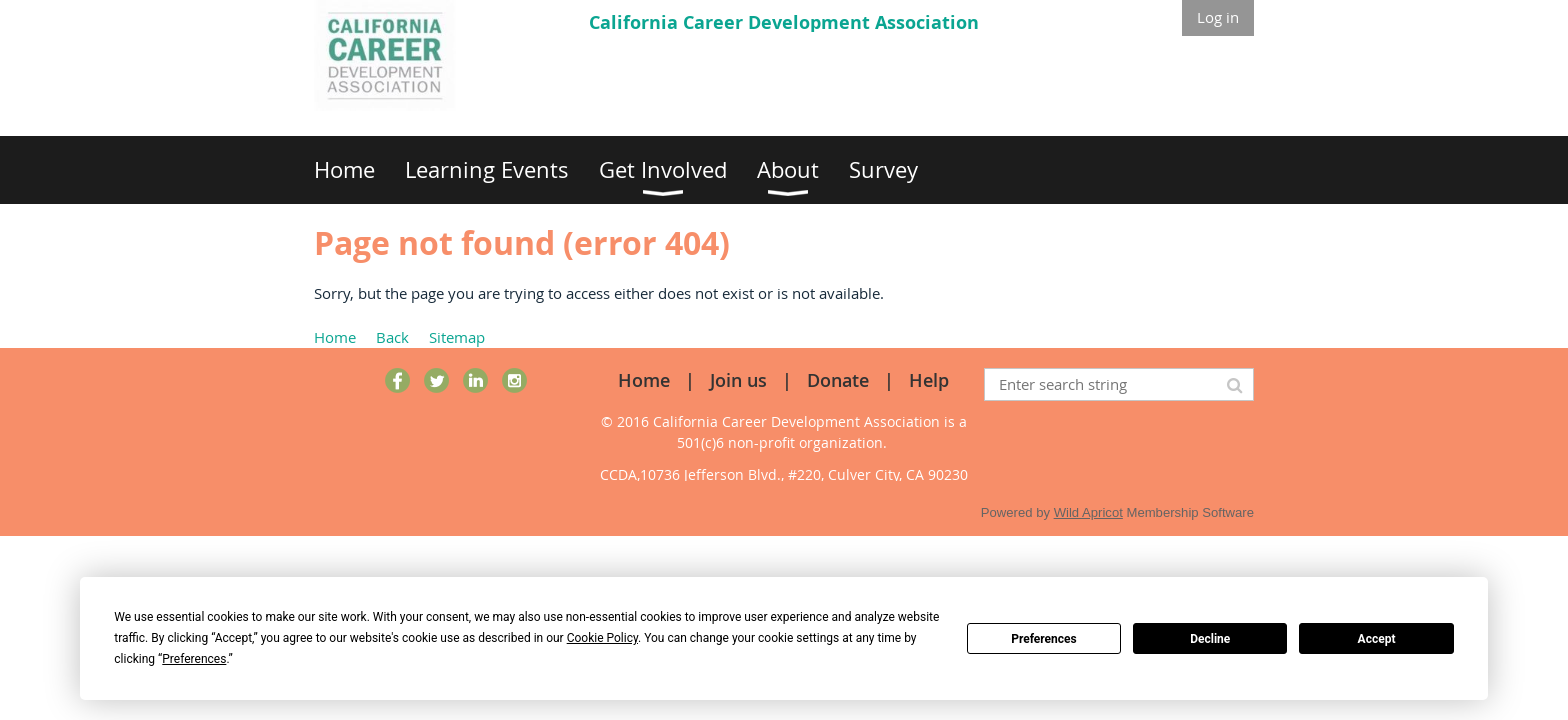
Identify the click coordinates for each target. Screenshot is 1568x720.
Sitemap (457, 337)
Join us (738, 380)
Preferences (1044, 639)
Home (335, 337)
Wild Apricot (1088, 512)
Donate (838, 380)
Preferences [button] (194, 659)
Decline (1210, 639)
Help (929, 380)
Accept (1377, 639)
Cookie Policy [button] (602, 638)
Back (392, 337)
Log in (1218, 17)
